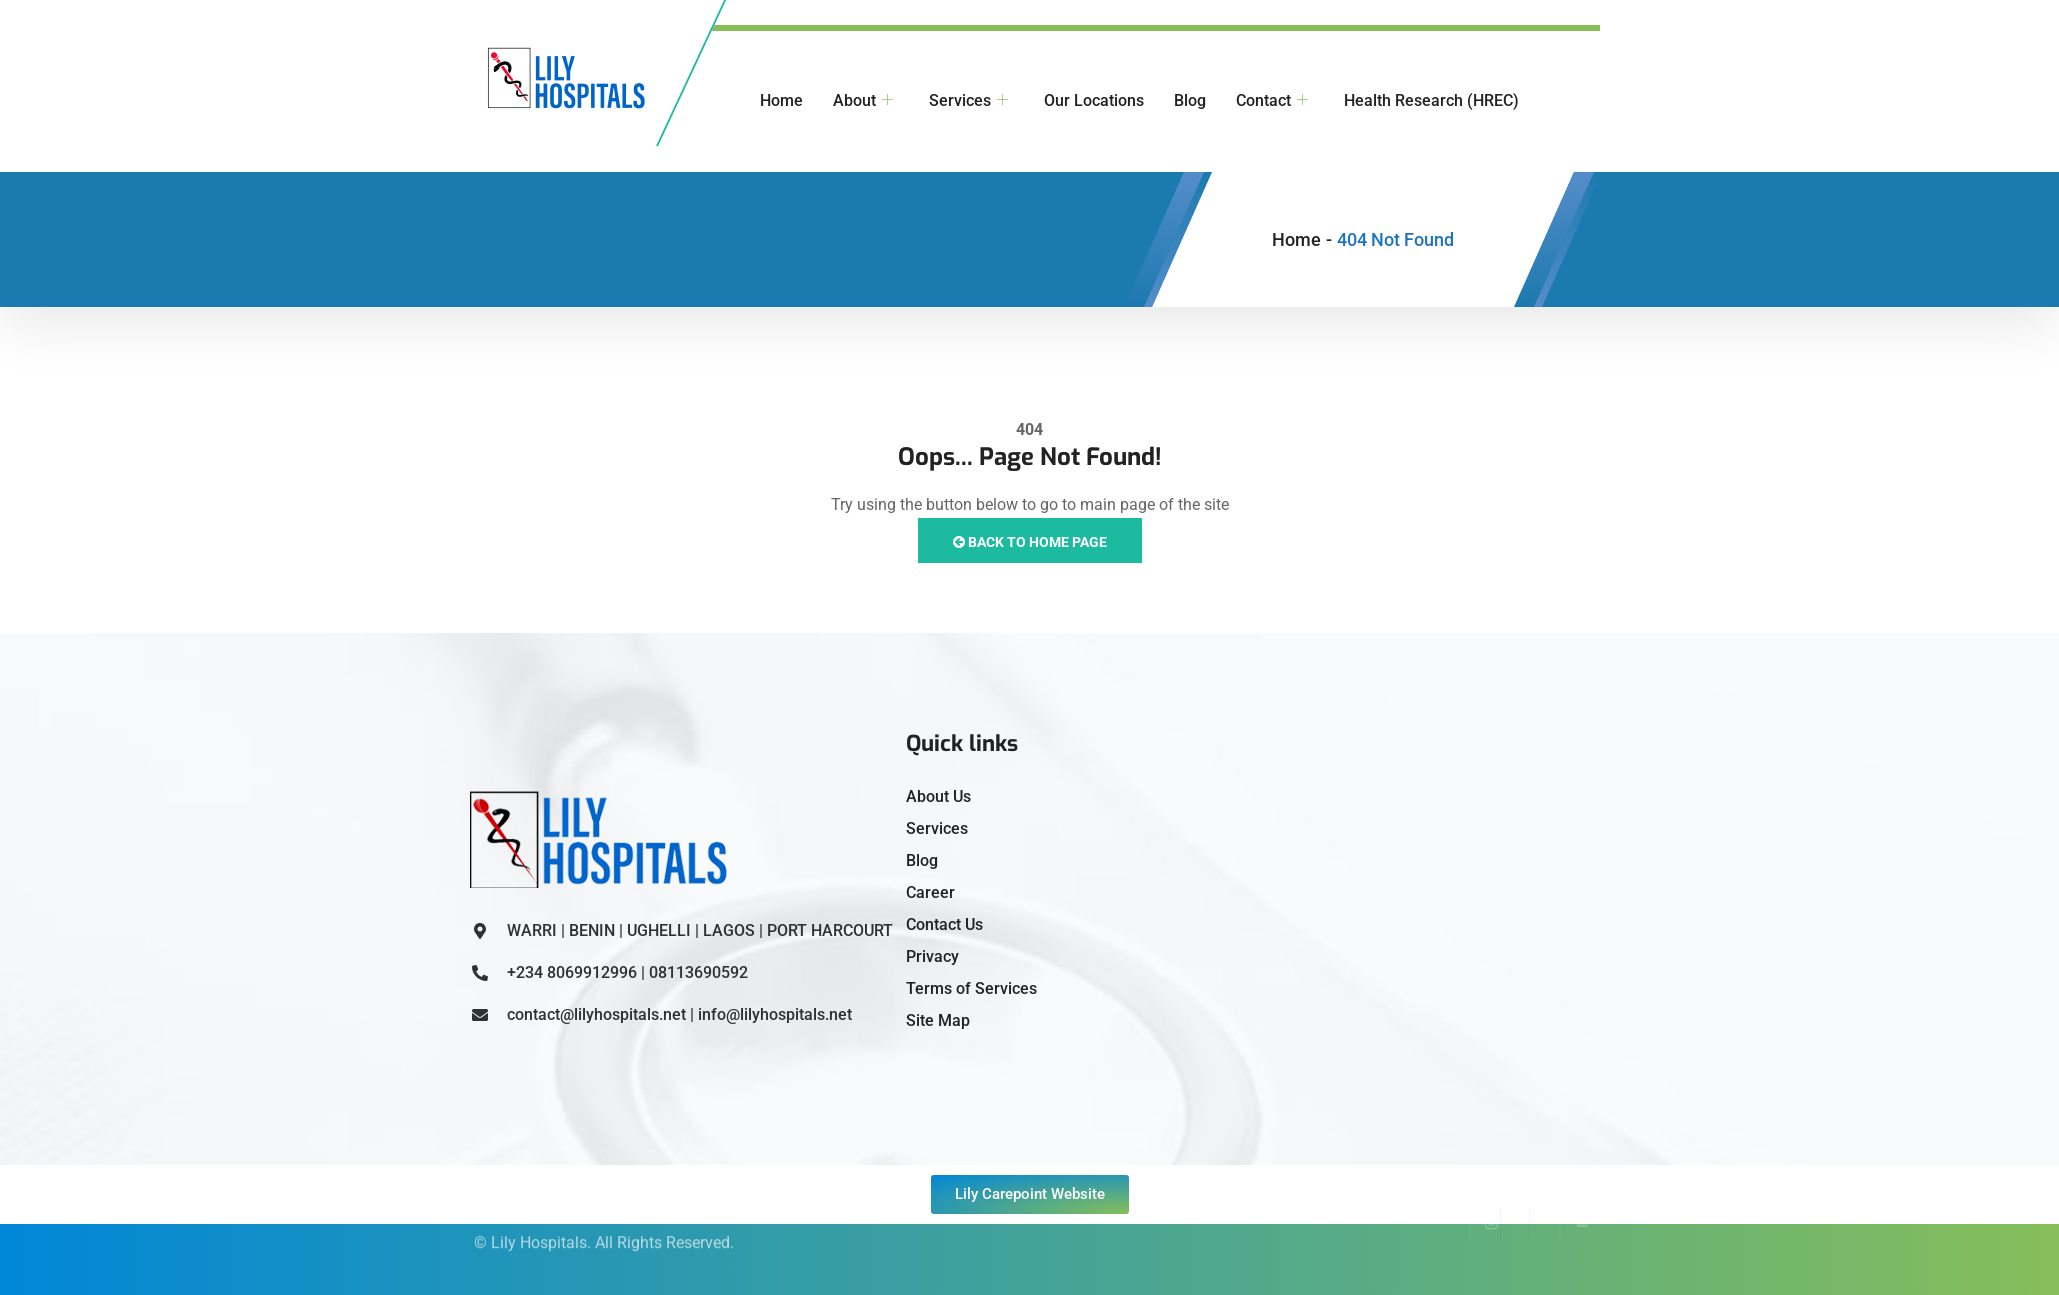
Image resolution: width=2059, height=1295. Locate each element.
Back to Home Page (1030, 542)
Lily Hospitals (539, 1225)
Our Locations (1094, 100)
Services (968, 101)
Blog (1190, 100)
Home (781, 100)
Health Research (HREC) (1431, 100)
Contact (1272, 101)
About (863, 101)
